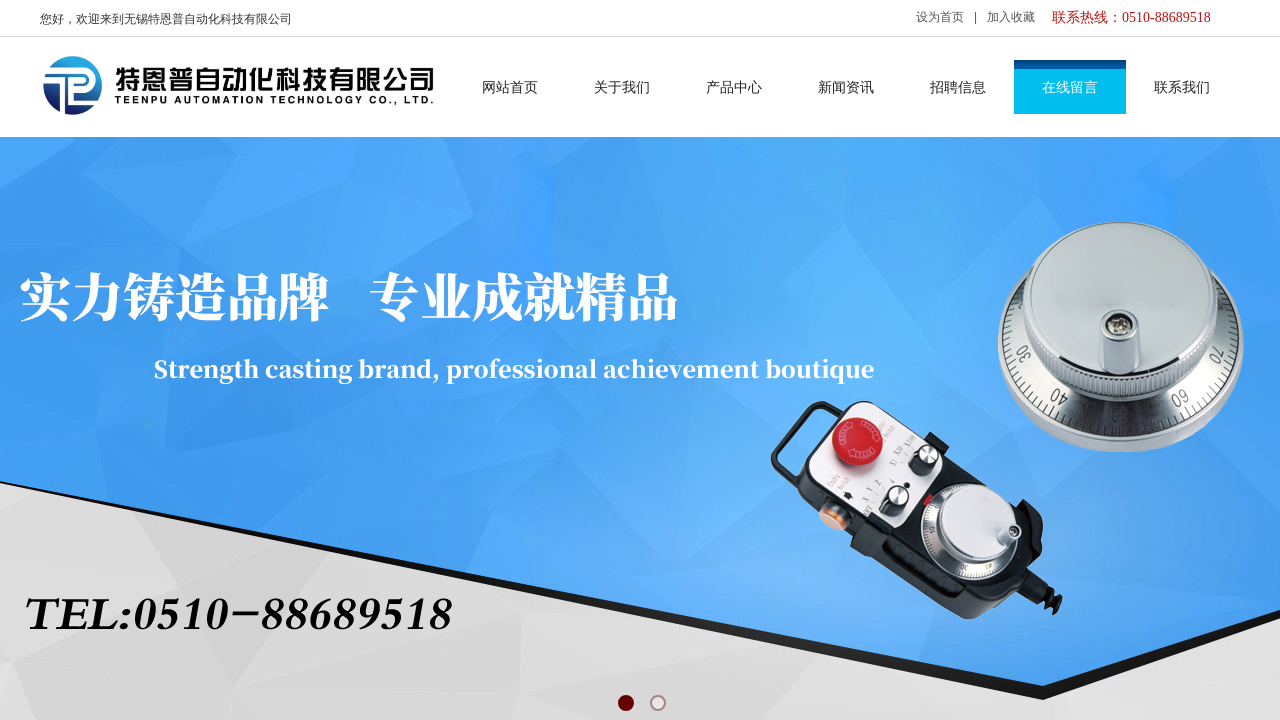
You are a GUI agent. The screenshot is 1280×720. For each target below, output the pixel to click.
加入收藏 (1011, 17)
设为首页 (940, 17)
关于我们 (622, 87)
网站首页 (510, 87)
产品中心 (734, 87)
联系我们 (1182, 87)
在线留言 (1070, 87)
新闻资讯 (846, 87)
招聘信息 (958, 87)
